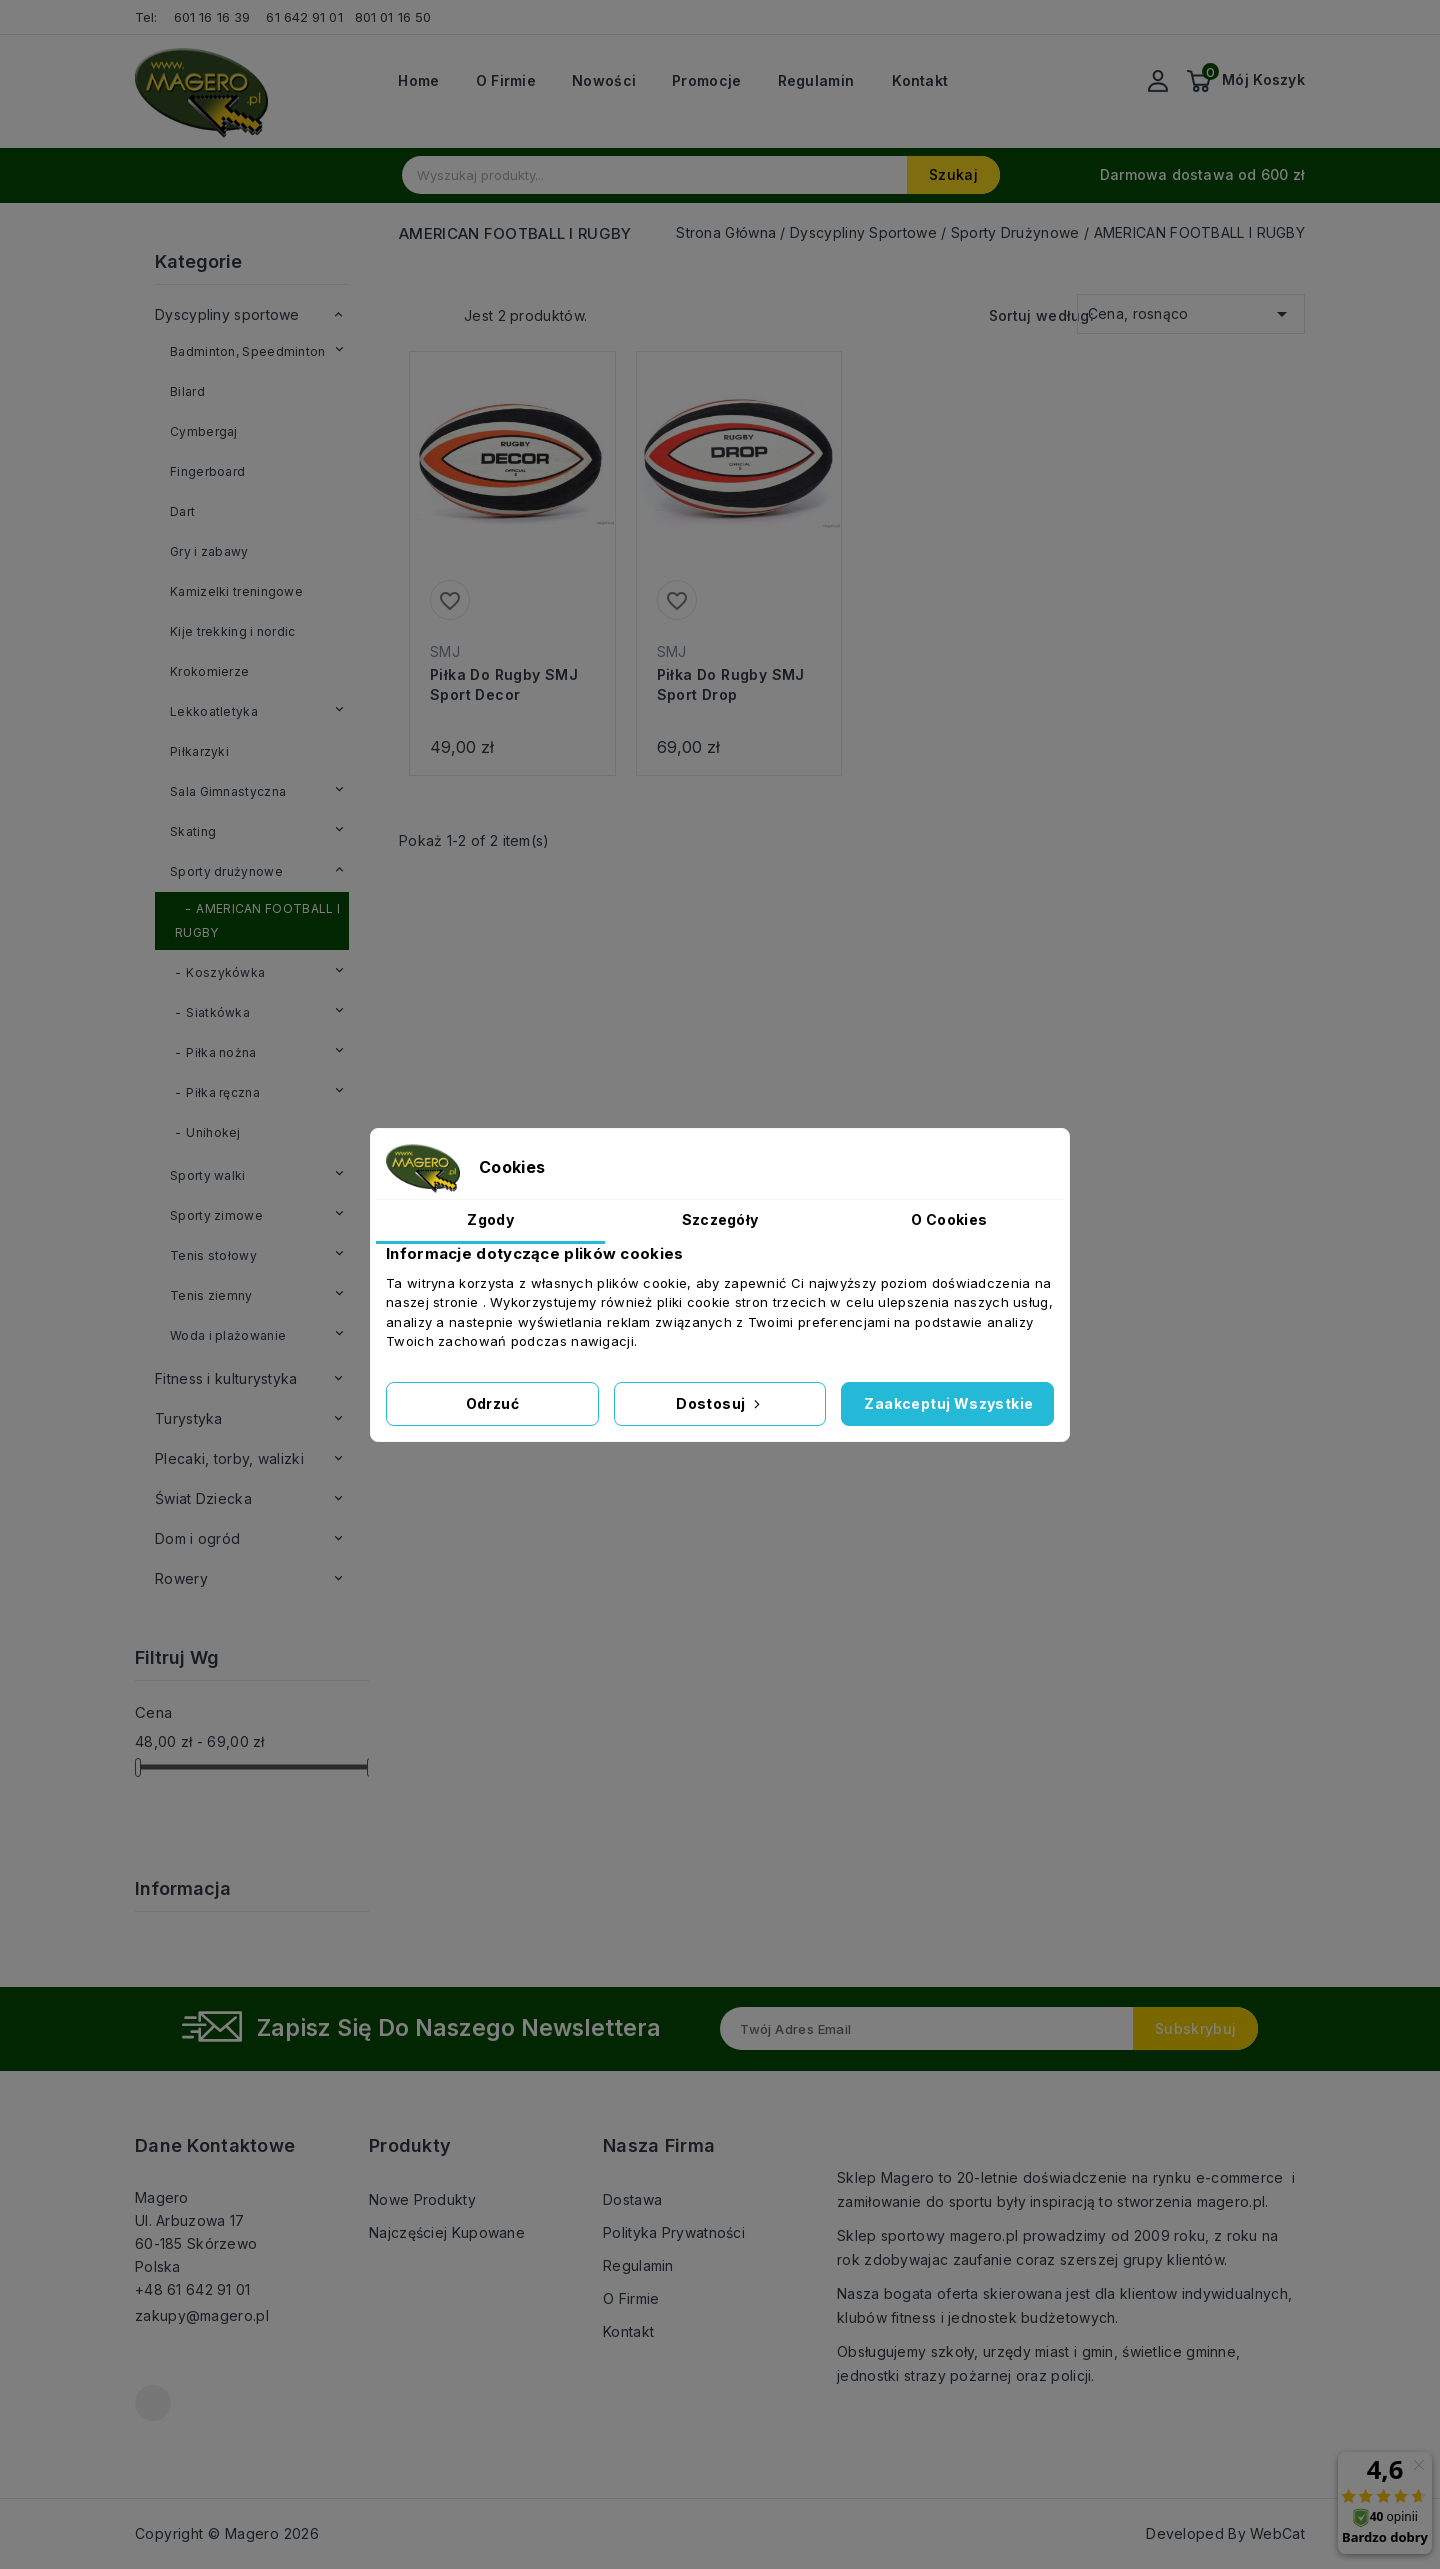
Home (418, 81)
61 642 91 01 (304, 17)
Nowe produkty (422, 2199)
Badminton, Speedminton (248, 351)
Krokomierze (209, 671)
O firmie (506, 81)
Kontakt (920, 81)
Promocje (706, 81)
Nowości (604, 81)
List (439, 314)
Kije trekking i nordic (233, 631)
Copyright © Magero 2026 (227, 2533)
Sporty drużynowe (226, 871)
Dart (182, 511)
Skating (193, 831)
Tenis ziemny (211, 1295)
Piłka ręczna (223, 1092)
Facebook (153, 2403)
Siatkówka (218, 1012)
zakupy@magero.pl (202, 2315)
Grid (409, 314)
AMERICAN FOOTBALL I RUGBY (257, 920)
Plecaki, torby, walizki (229, 1458)
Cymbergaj (204, 431)
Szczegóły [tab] (720, 1219)
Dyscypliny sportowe (227, 314)
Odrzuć (492, 1403)
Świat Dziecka (203, 1498)
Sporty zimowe (216, 1215)
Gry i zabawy (209, 551)
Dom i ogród (197, 1538)
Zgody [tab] (490, 1219)
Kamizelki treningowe (236, 591)
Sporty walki (208, 1175)
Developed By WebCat (1225, 2533)
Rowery (181, 1578)
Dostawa (632, 2199)
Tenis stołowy (213, 1255)
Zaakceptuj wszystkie (948, 1403)
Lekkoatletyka (214, 711)
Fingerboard (207, 471)
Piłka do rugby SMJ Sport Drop (731, 684)
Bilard (187, 391)
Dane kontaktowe (215, 2145)
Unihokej (213, 1132)
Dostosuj (720, 1403)
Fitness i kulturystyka (226, 1378)
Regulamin (816, 81)
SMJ (445, 651)
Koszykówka (225, 972)
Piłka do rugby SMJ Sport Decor (504, 684)
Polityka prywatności (674, 2232)
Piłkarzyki (199, 751)
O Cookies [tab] (949, 1219)
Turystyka (189, 1418)
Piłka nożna (221, 1052)
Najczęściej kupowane (447, 2232)
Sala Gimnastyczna (228, 791)
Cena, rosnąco (1191, 310)
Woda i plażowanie (228, 1335)
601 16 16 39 (212, 17)
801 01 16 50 (395, 17)
